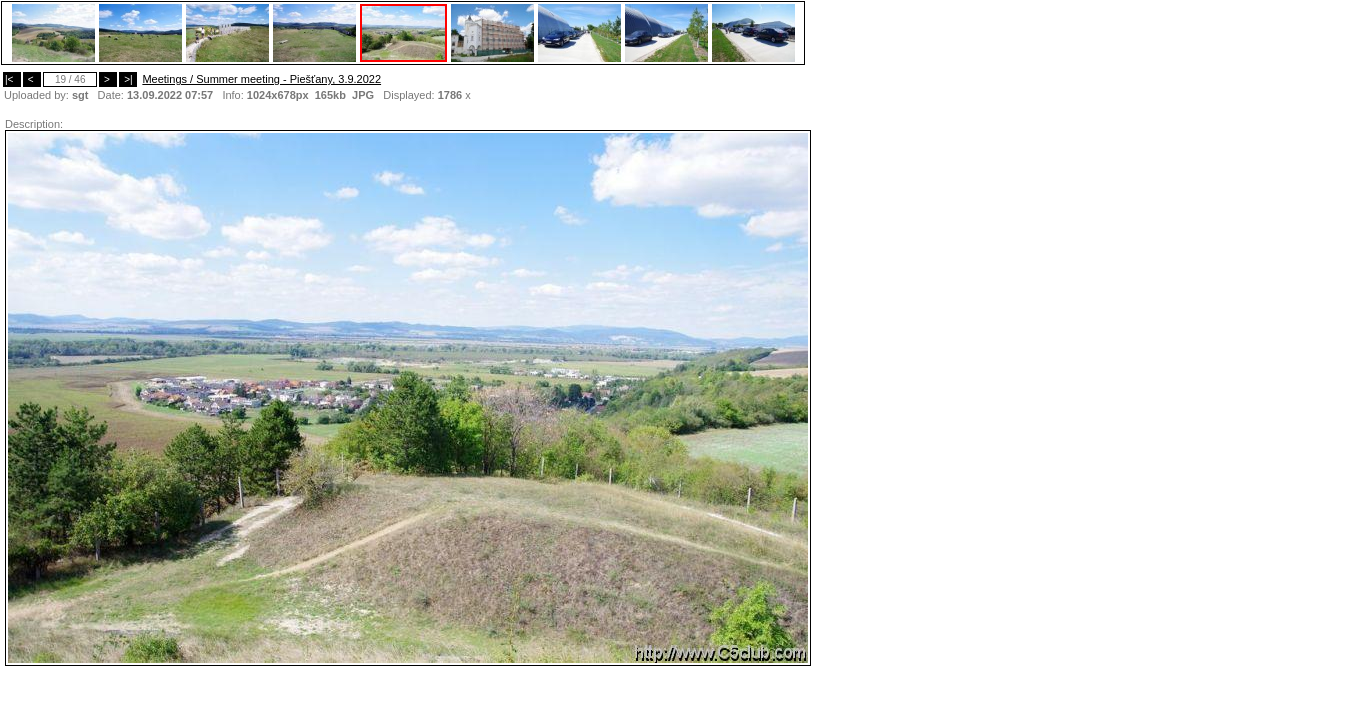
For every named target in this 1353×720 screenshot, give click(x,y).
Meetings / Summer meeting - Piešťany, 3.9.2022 (261, 79)
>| (128, 79)
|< (12, 79)
